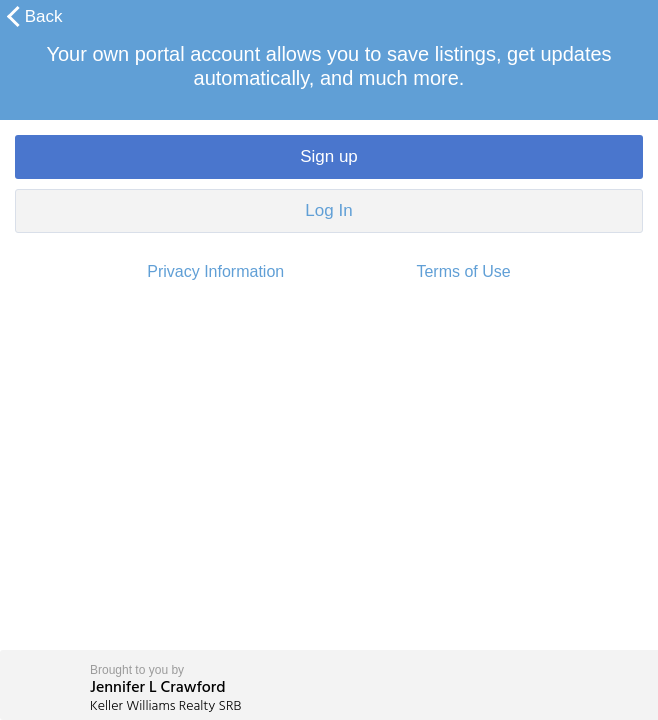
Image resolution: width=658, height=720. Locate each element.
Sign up (329, 156)
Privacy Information (215, 271)
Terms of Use (463, 271)
